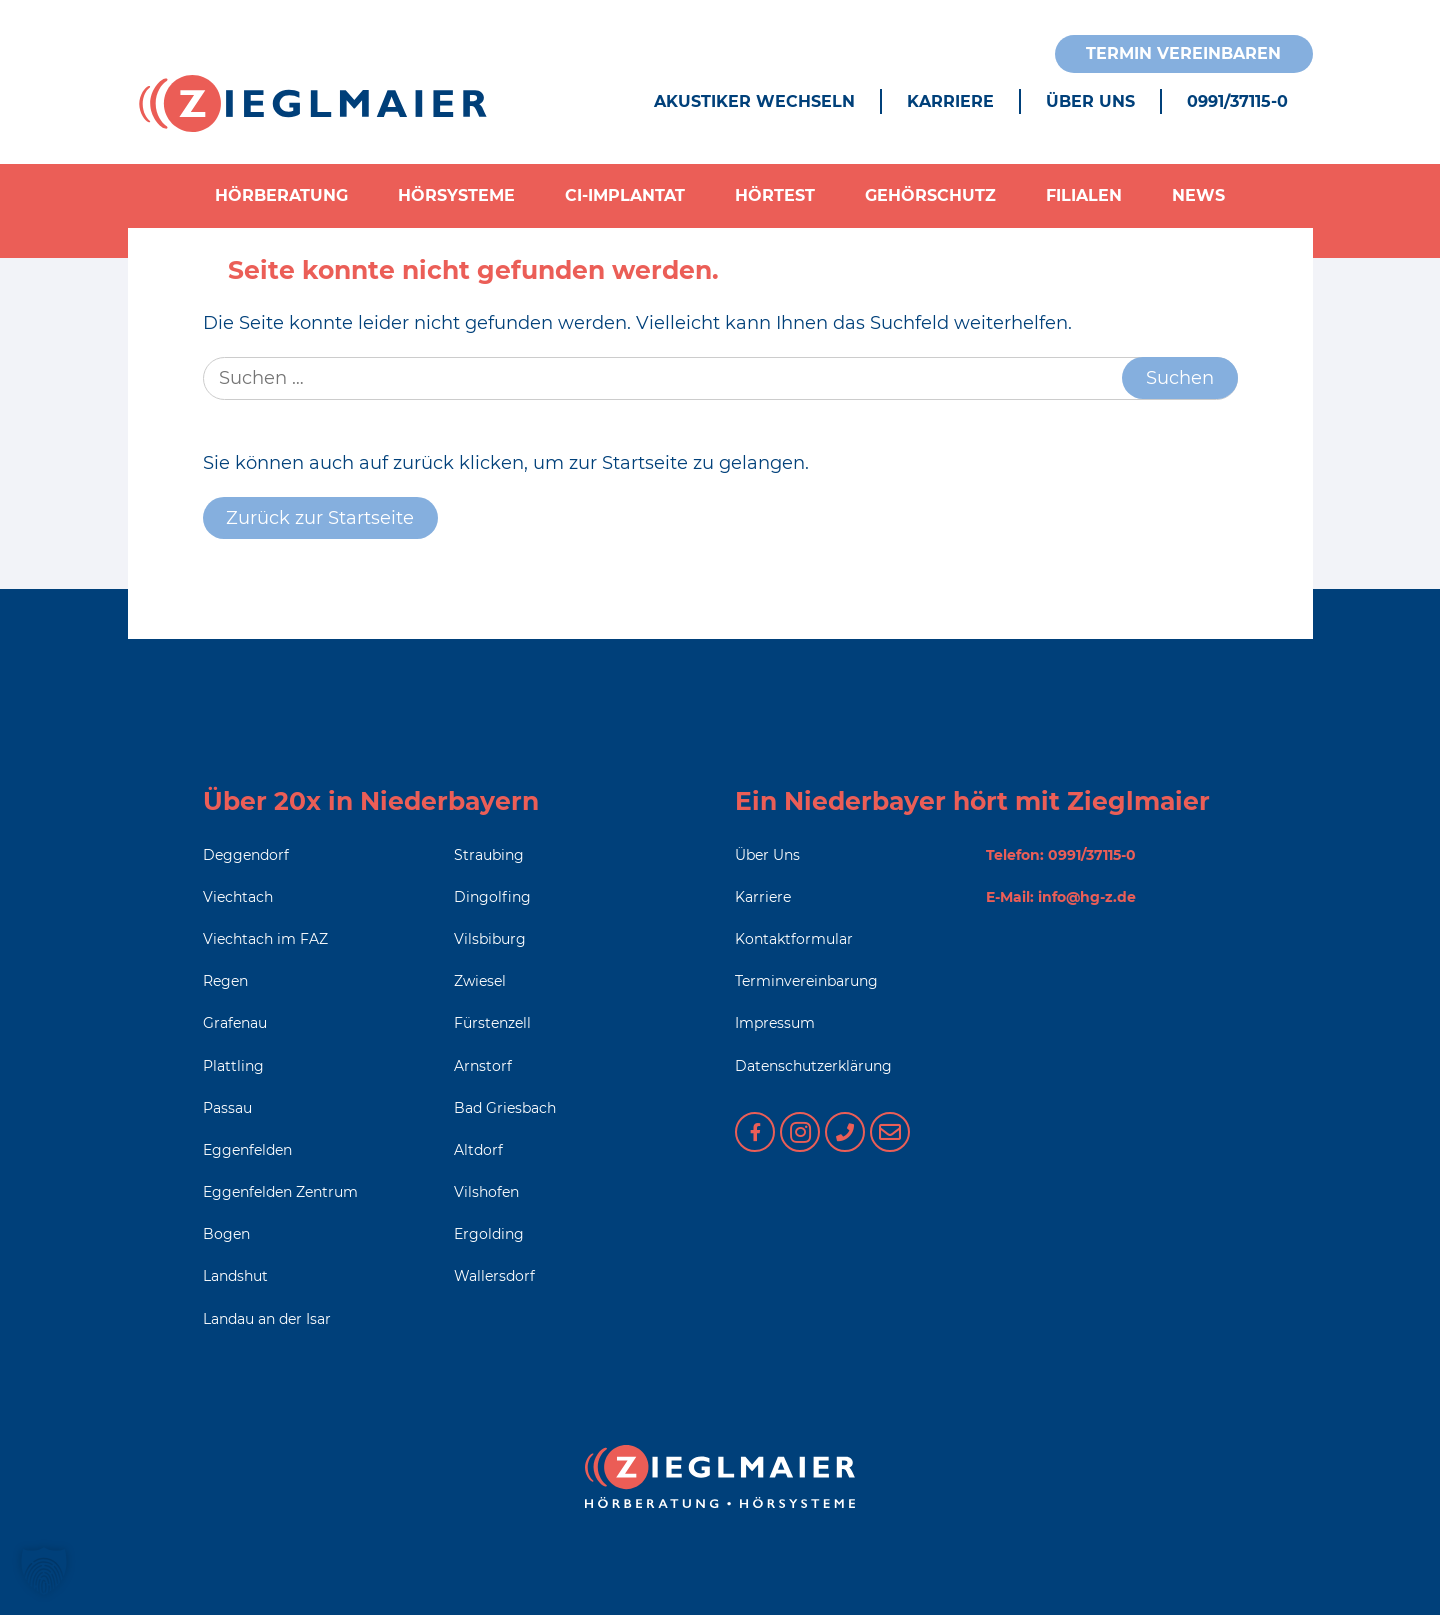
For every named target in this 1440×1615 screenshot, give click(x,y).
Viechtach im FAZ (265, 939)
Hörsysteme (456, 195)
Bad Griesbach (505, 1108)
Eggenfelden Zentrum (280, 1192)
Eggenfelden (247, 1150)
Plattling (233, 1066)
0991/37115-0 (1237, 101)
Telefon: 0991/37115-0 (1061, 855)
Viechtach (238, 897)
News (1198, 195)
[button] (44, 1571)
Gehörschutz (930, 195)
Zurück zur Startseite (320, 518)
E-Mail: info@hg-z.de (1061, 897)
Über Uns (1090, 101)
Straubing (489, 855)
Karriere (950, 101)
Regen (225, 981)
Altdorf (478, 1150)
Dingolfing (492, 897)
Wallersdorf (494, 1276)
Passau (227, 1108)
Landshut (235, 1276)
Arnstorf (483, 1066)
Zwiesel (480, 981)
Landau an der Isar (267, 1319)
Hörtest (775, 195)
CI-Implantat (625, 195)
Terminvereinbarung (806, 981)
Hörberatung (281, 195)
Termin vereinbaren (1183, 53)
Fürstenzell (492, 1023)
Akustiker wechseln (754, 101)
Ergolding (489, 1234)
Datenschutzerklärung (813, 1066)
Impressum (775, 1023)
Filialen (1084, 195)
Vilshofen (486, 1192)
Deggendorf (246, 855)
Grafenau (235, 1023)
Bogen (226, 1234)
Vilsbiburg (490, 939)
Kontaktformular (794, 939)
